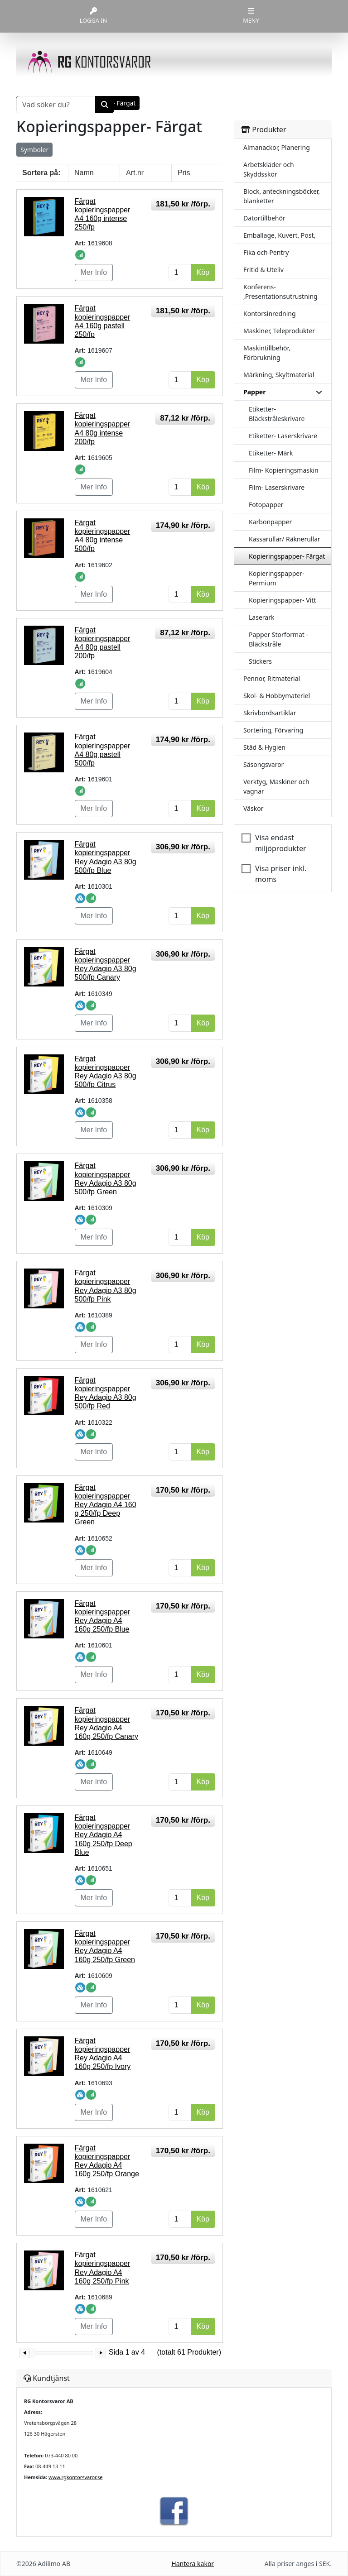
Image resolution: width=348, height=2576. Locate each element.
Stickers (260, 661)
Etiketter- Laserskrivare (283, 435)
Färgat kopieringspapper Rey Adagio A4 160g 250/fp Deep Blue (103, 1835)
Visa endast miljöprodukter (280, 843)
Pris (184, 173)
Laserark (261, 617)
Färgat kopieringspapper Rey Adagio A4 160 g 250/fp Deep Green (105, 1505)
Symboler (34, 149)
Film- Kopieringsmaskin (284, 470)
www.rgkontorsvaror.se (75, 2477)
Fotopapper (266, 504)
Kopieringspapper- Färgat (287, 556)
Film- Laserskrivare (276, 487)
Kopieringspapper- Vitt (282, 600)
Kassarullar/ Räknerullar (284, 539)
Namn (84, 173)
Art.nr (135, 173)
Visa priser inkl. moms (281, 873)
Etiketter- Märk (271, 453)
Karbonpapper (270, 521)
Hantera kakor (192, 2563)
